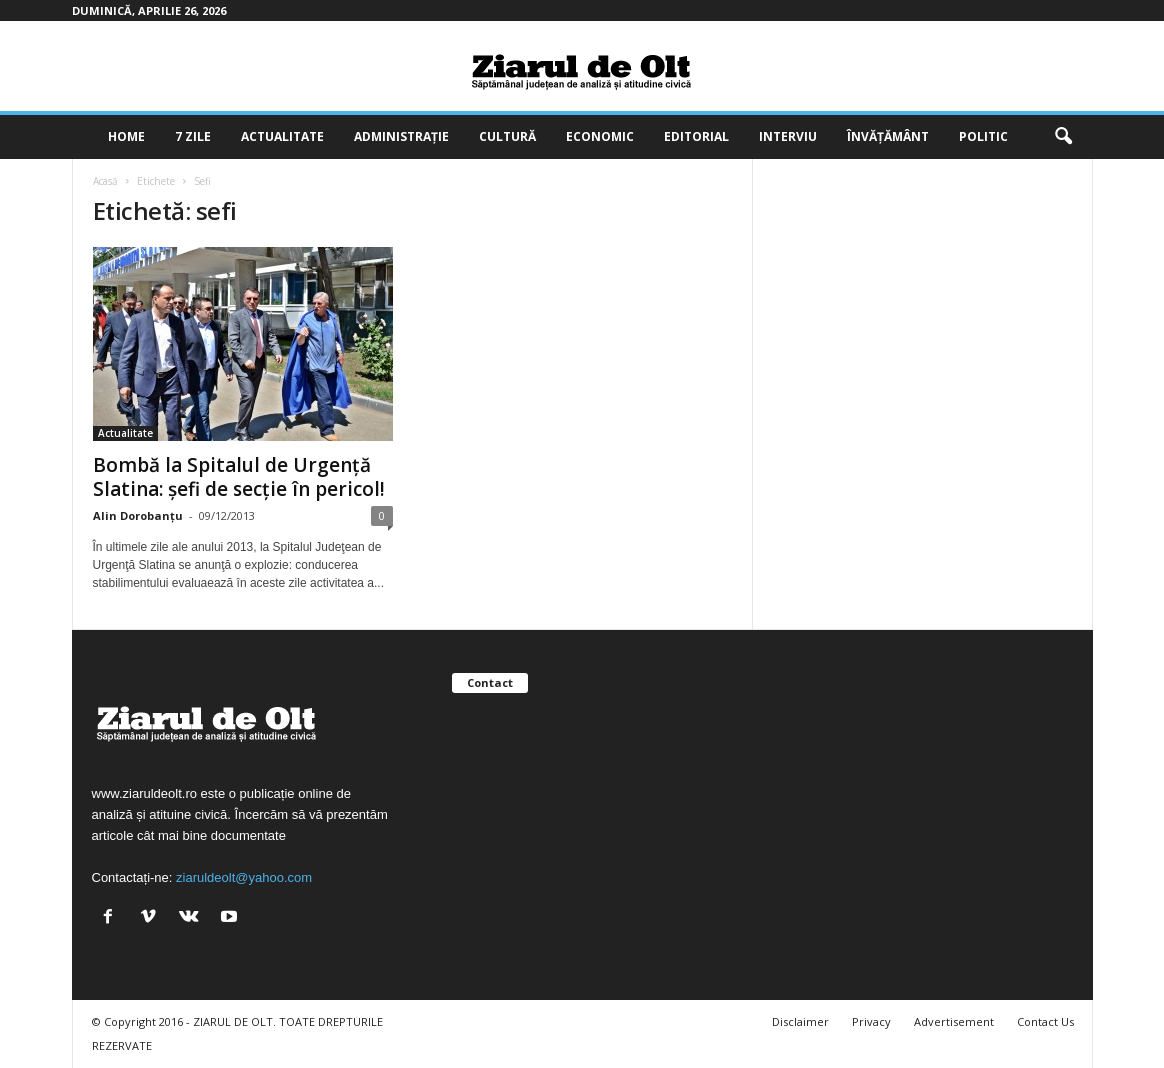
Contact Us (1045, 1021)
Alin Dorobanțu (138, 515)
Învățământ (888, 136)
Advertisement (954, 1021)
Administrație (401, 136)
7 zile (193, 136)
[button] (1063, 137)
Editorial (696, 136)
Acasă (105, 181)
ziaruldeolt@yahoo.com (244, 877)
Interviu (788, 136)
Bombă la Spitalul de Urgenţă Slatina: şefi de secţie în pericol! (239, 477)
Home (126, 136)
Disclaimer (800, 1021)
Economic (600, 136)
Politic (983, 136)
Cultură (507, 136)
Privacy (871, 1021)
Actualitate (282, 136)
